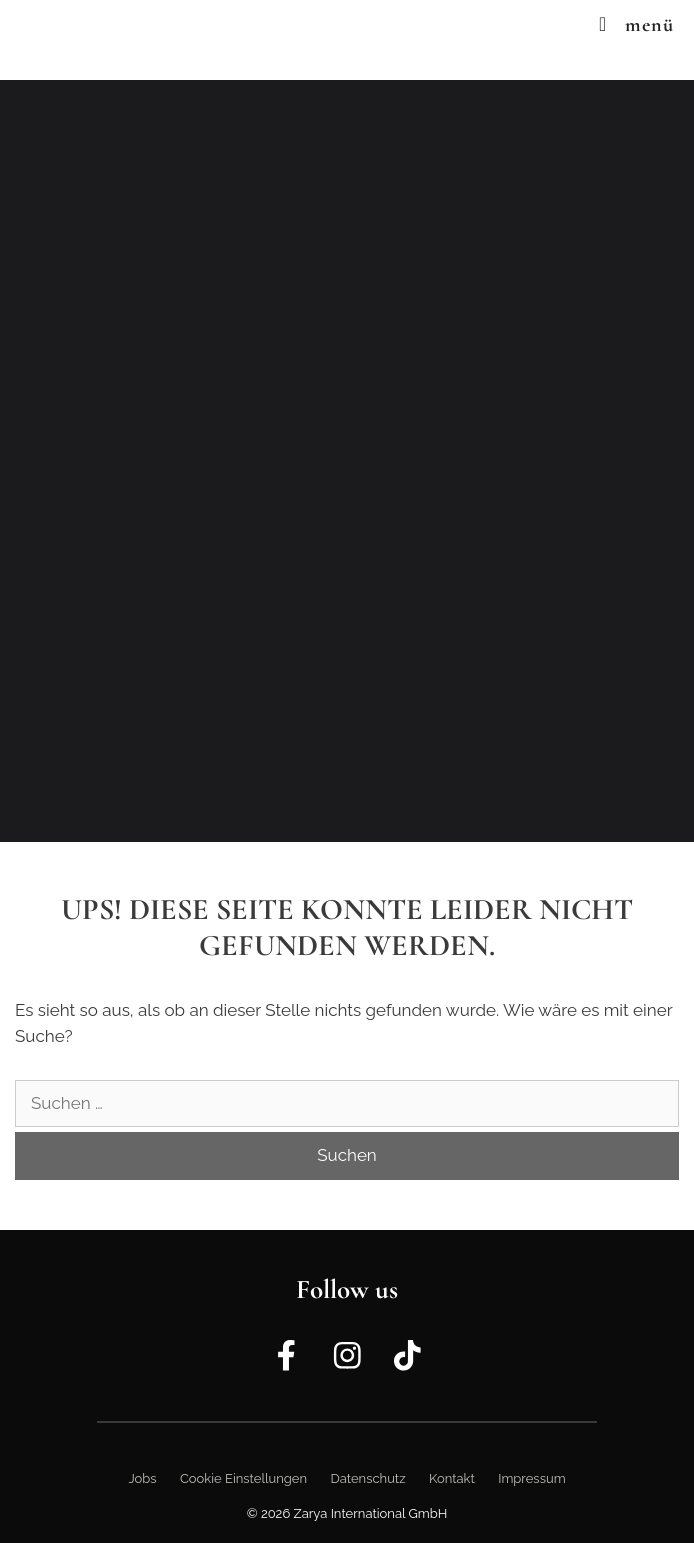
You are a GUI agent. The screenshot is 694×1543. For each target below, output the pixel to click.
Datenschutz (367, 1478)
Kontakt (452, 1478)
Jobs (142, 1478)
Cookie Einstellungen (243, 1478)
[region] (347, 461)
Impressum (531, 1478)
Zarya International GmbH (371, 1513)
